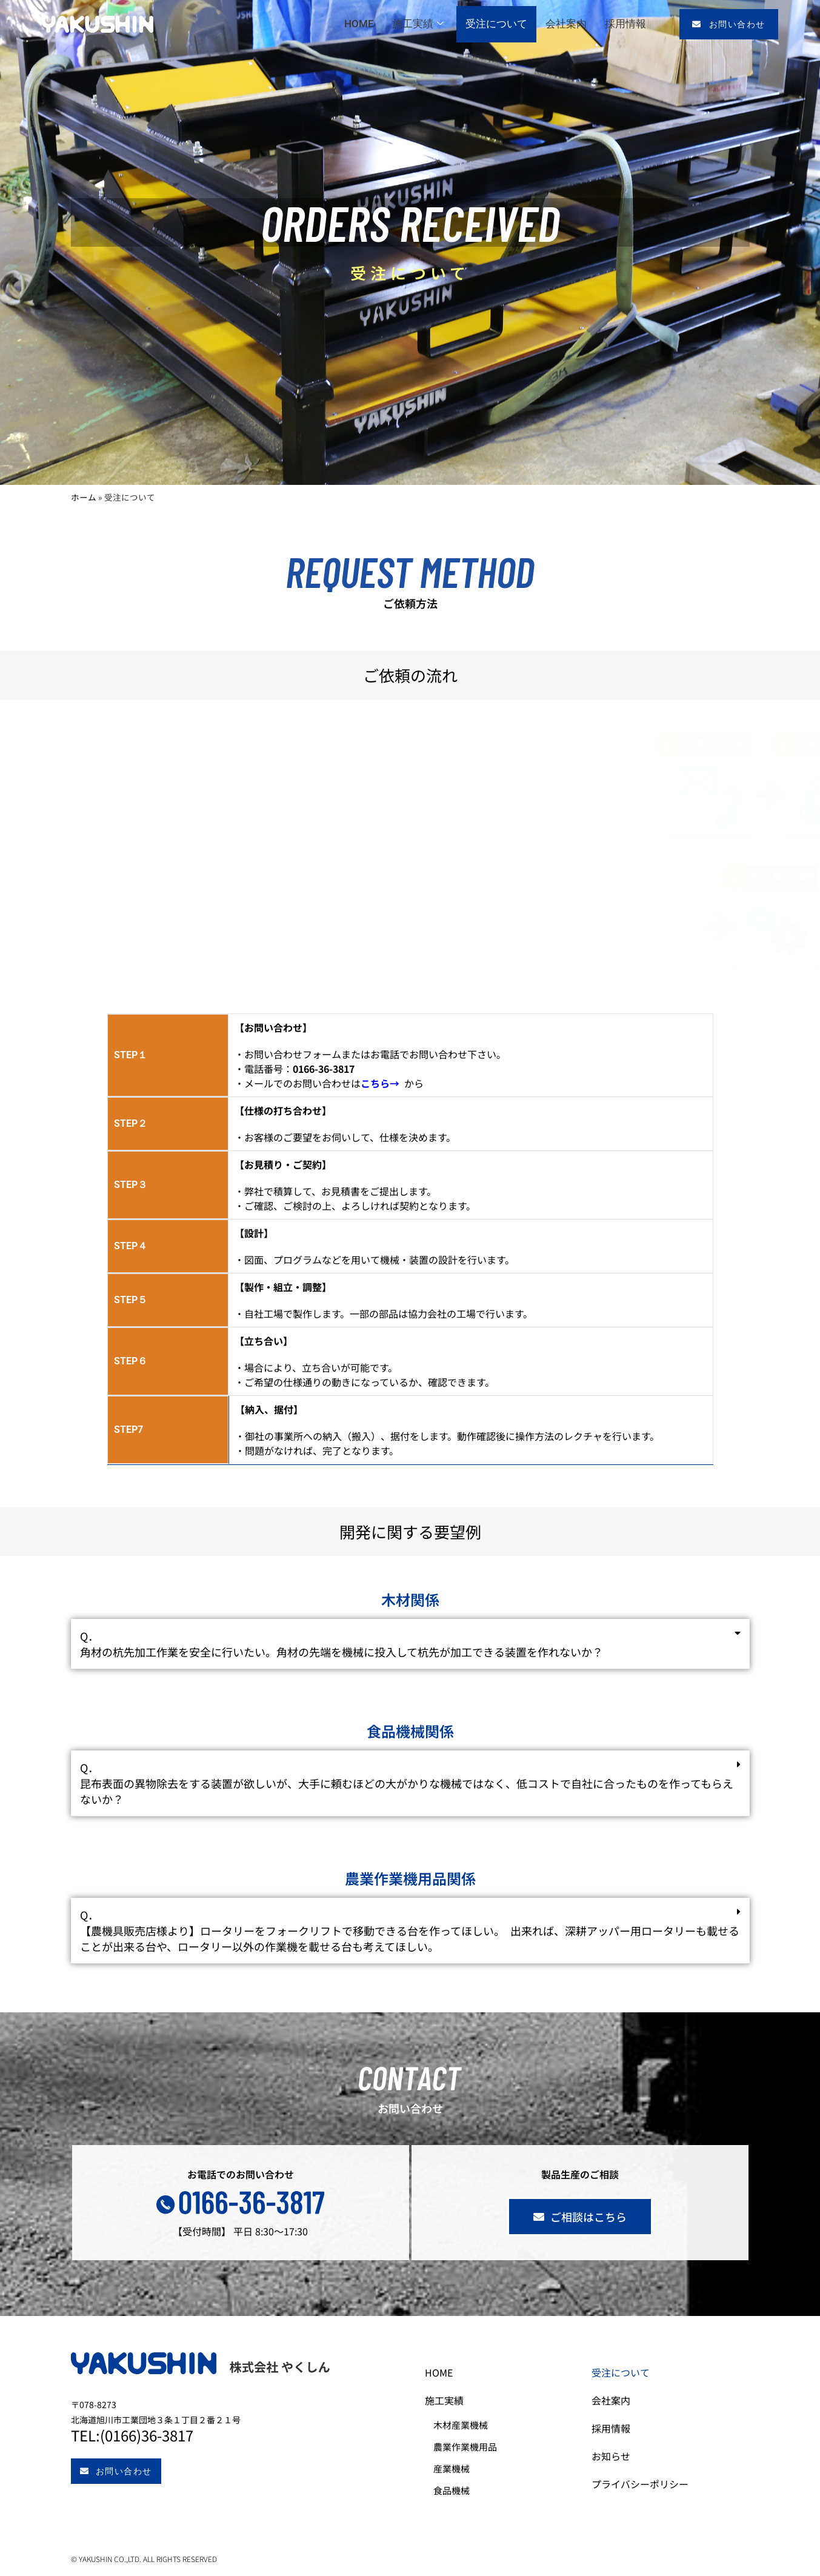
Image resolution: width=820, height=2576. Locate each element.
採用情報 (625, 24)
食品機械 (461, 2490)
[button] (410, 1644)
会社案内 (566, 24)
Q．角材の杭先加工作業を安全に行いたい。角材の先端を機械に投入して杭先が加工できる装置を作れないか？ (341, 1644)
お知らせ (620, 2456)
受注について (496, 24)
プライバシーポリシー (649, 2484)
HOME (359, 24)
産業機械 (461, 2468)
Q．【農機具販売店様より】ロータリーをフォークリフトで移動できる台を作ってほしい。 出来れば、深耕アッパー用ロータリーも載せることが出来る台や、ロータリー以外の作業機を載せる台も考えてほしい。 (409, 1930)
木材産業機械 (470, 2424)
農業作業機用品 (475, 2446)
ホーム (83, 497)
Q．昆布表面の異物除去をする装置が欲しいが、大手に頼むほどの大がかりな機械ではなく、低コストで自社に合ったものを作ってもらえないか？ (406, 1783)
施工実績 (418, 24)
